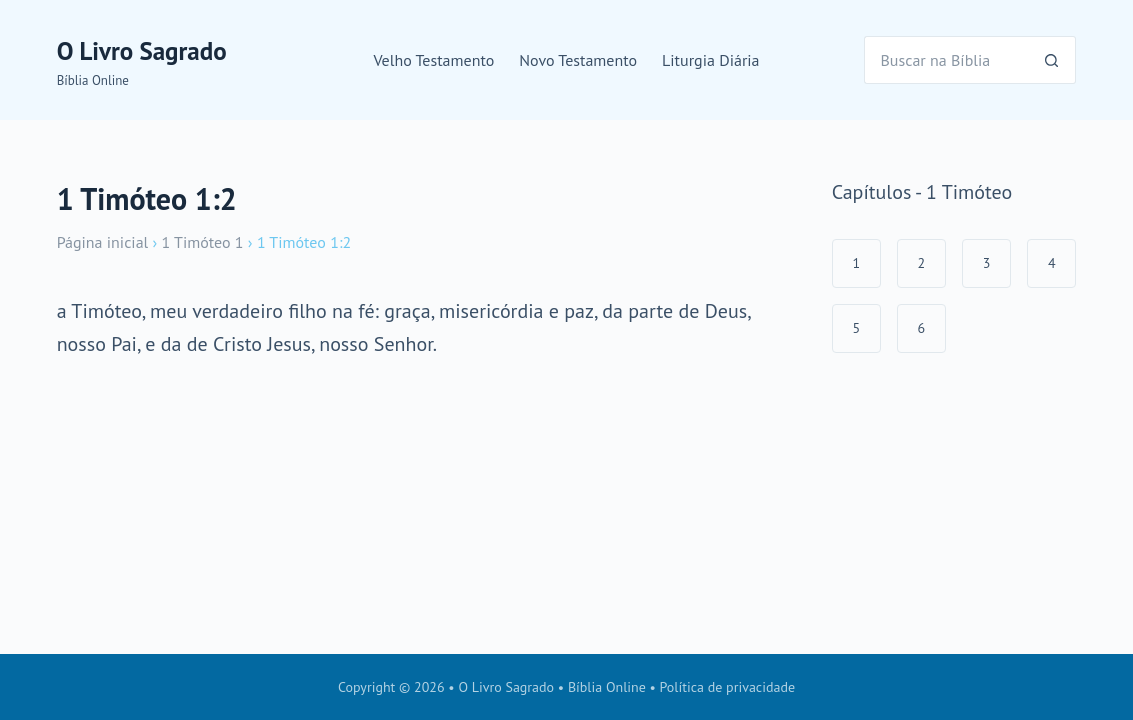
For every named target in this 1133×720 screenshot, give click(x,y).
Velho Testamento (433, 60)
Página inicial (103, 242)
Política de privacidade (728, 687)
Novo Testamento (578, 60)
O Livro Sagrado (142, 51)
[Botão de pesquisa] (1052, 60)
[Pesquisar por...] (946, 60)
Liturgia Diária (711, 60)
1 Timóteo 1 (203, 242)
